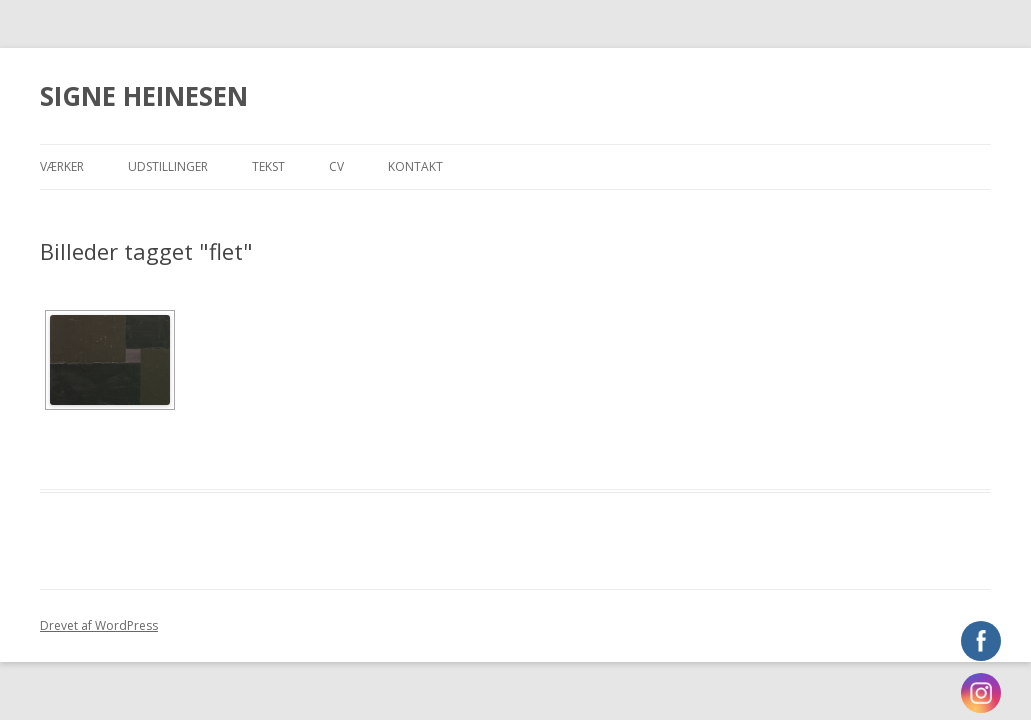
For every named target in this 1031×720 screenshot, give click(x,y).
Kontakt (415, 166)
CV (336, 166)
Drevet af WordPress (99, 625)
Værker (62, 166)
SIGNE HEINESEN (144, 96)
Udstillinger (168, 166)
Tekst (268, 166)
